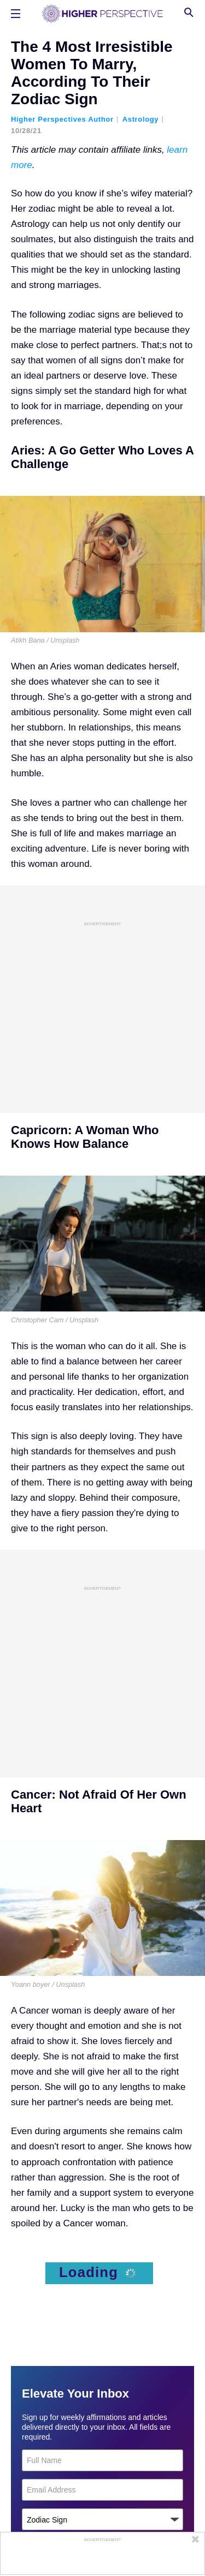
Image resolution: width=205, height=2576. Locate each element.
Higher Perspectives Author (62, 119)
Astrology (140, 119)
